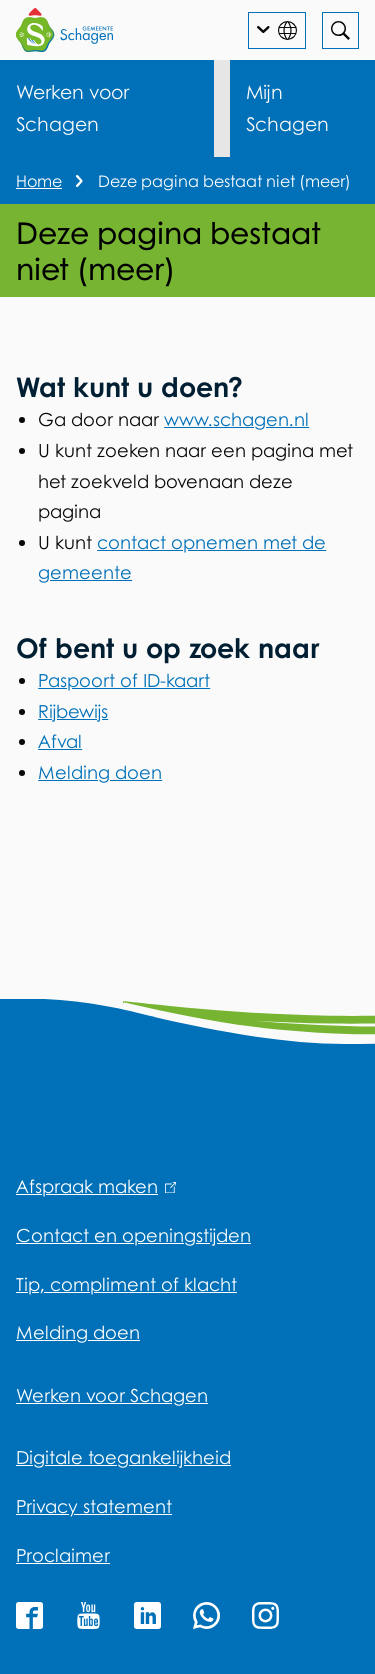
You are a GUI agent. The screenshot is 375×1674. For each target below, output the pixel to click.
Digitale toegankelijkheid (123, 1457)
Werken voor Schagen (72, 107)
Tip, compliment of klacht (126, 1284)
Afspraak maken (96, 1186)
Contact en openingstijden (133, 1235)
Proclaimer (63, 1555)
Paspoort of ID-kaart (124, 680)
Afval (60, 741)
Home (39, 181)
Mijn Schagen (287, 107)
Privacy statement (94, 1506)
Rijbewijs (73, 711)
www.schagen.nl (236, 419)
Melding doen (100, 772)
